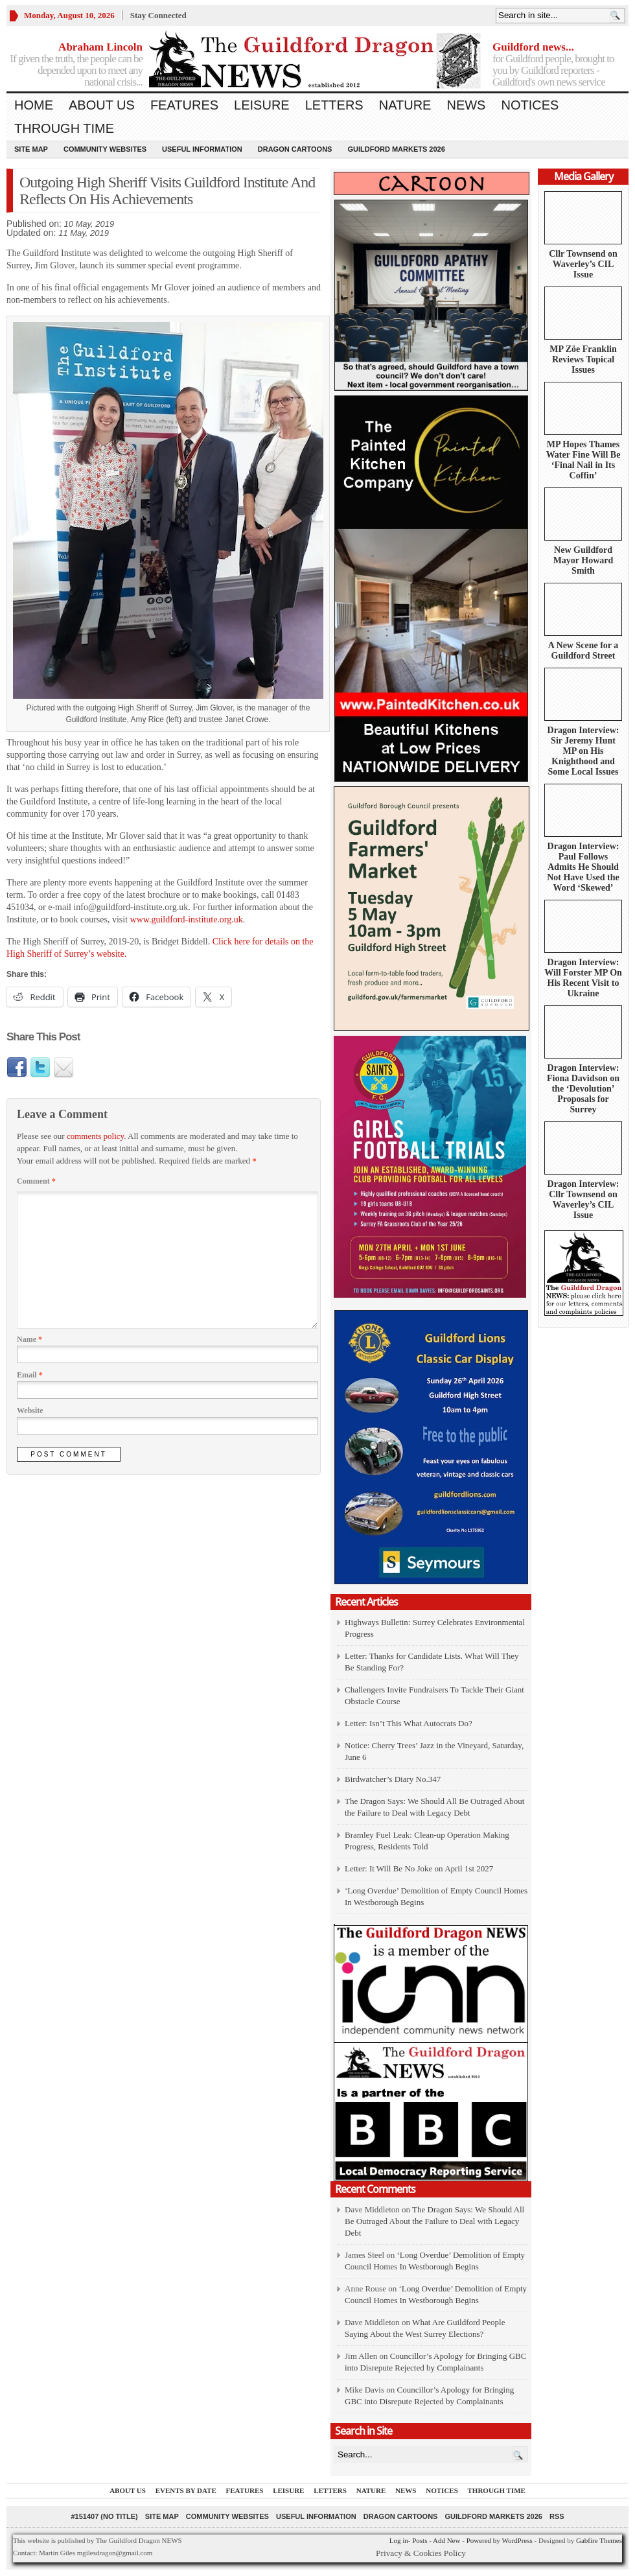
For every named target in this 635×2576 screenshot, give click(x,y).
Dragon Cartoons (295, 149)
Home (33, 105)
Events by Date (186, 2490)
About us (102, 105)
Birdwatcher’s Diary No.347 (393, 1779)
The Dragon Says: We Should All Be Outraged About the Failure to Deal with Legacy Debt (434, 2221)
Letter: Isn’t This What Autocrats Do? (408, 1723)
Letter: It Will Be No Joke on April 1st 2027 (419, 1868)
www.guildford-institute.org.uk (186, 919)
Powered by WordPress (500, 2540)
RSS (556, 2516)
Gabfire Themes (599, 2540)
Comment (36, 1181)
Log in (398, 2540)
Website (30, 1410)
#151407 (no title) (104, 2516)
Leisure (262, 105)
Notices (530, 105)
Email (30, 1374)
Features (184, 105)
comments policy (95, 1136)
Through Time (64, 128)
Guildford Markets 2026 (395, 149)
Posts (419, 2540)
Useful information (202, 149)
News (465, 105)
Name (29, 1339)
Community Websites (105, 149)
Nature (405, 105)
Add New (446, 2540)
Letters (334, 105)
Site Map (31, 149)
